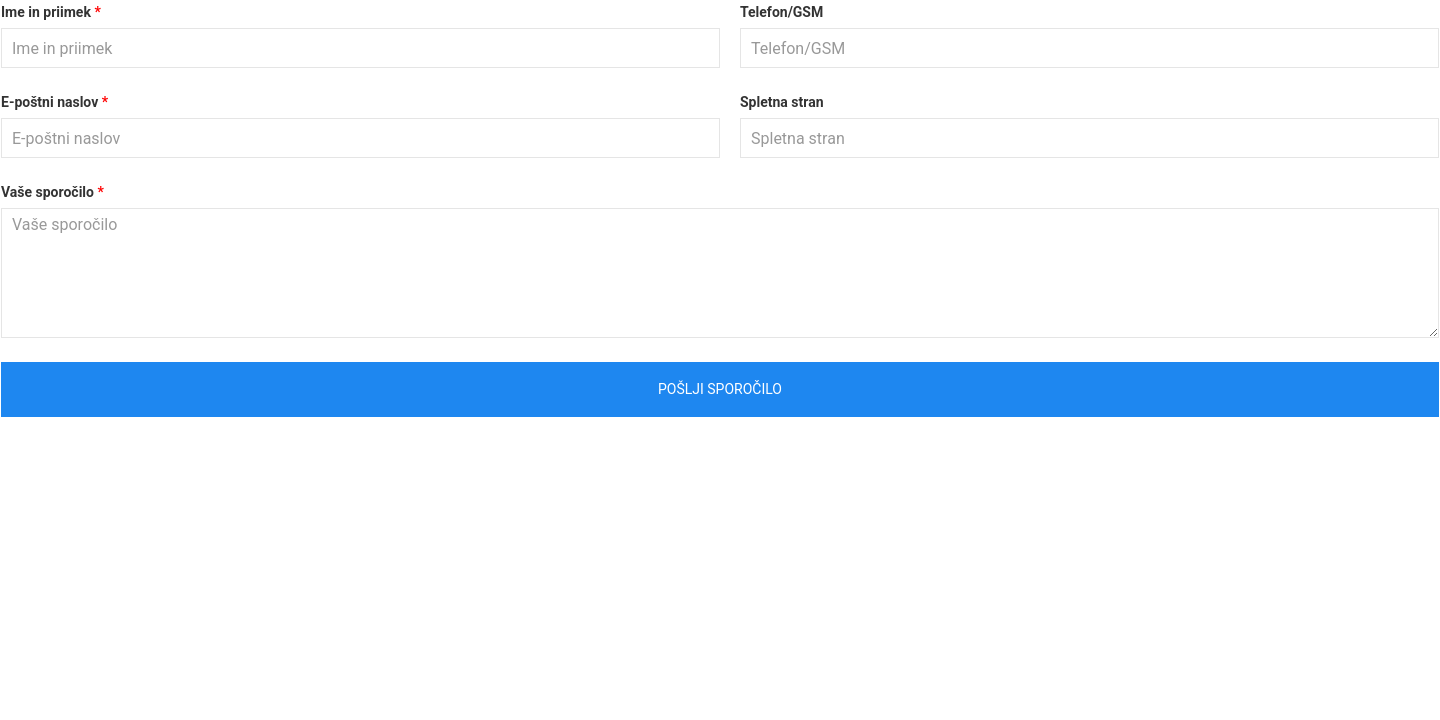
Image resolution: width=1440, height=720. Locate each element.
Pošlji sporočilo (720, 389)
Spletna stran (782, 102)
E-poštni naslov (49, 102)
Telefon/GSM (781, 12)
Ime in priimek (46, 12)
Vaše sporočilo (47, 192)
